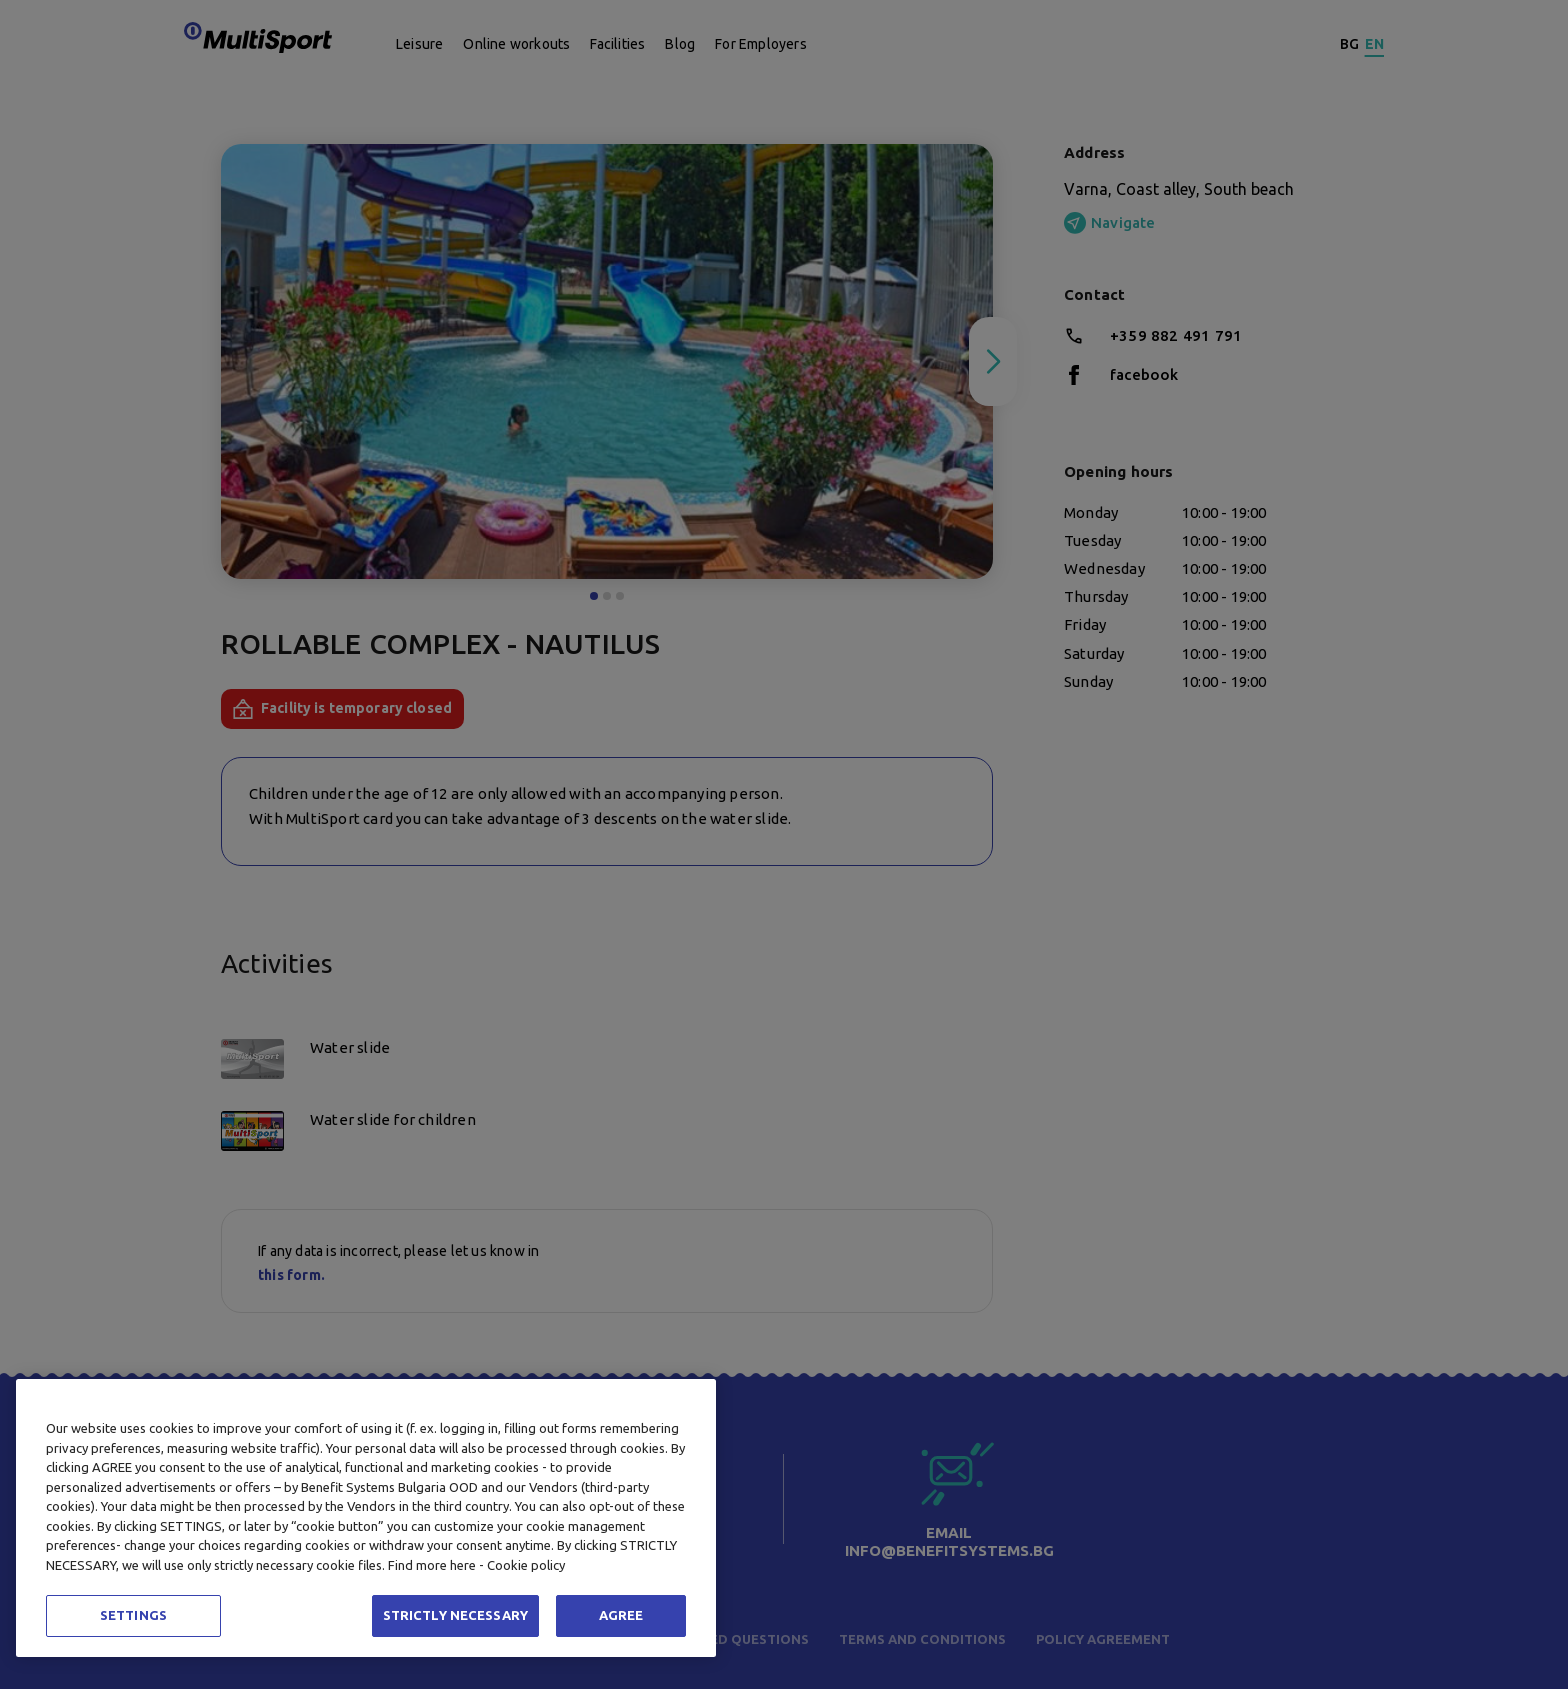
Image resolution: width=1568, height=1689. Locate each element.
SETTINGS (133, 1615)
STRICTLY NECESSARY (455, 1615)
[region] (366, 1518)
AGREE (621, 1615)
